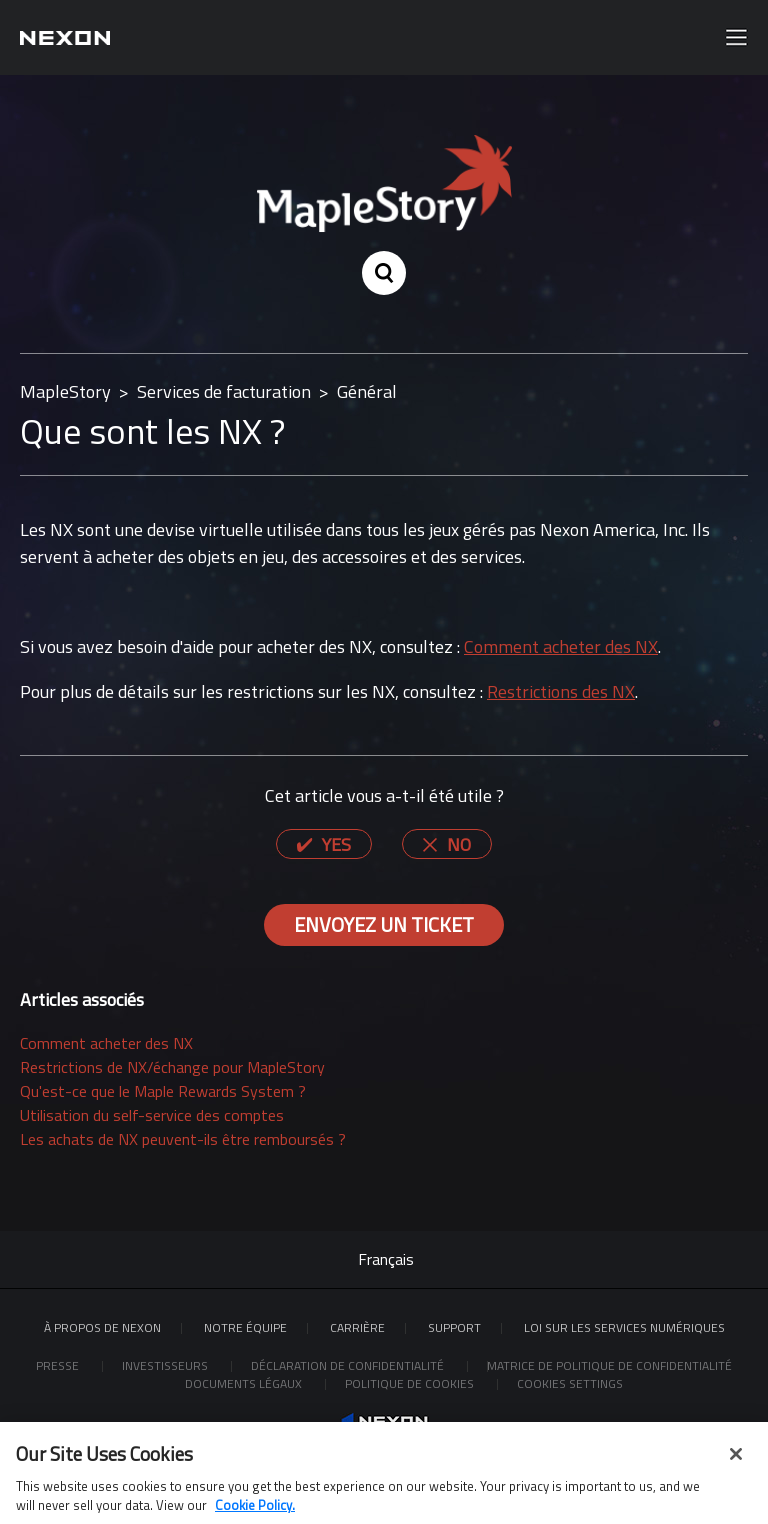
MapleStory (65, 391)
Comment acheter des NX (561, 646)
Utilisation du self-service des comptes (152, 1115)
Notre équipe (245, 1327)
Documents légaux (245, 1383)
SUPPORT (454, 1327)
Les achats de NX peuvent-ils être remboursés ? (183, 1139)
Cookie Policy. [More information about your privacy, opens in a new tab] (255, 1512)
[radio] (324, 844)
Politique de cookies (411, 1383)
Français (386, 1259)
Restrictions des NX (561, 691)
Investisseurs (166, 1365)
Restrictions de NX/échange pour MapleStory (172, 1067)
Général (367, 391)
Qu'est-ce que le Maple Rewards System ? (163, 1091)
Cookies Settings (570, 1383)
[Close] (736, 1460)
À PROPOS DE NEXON (102, 1327)
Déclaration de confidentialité (349, 1365)
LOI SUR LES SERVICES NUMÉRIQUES (624, 1327)
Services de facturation (224, 391)
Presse (59, 1365)
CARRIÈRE (357, 1327)
